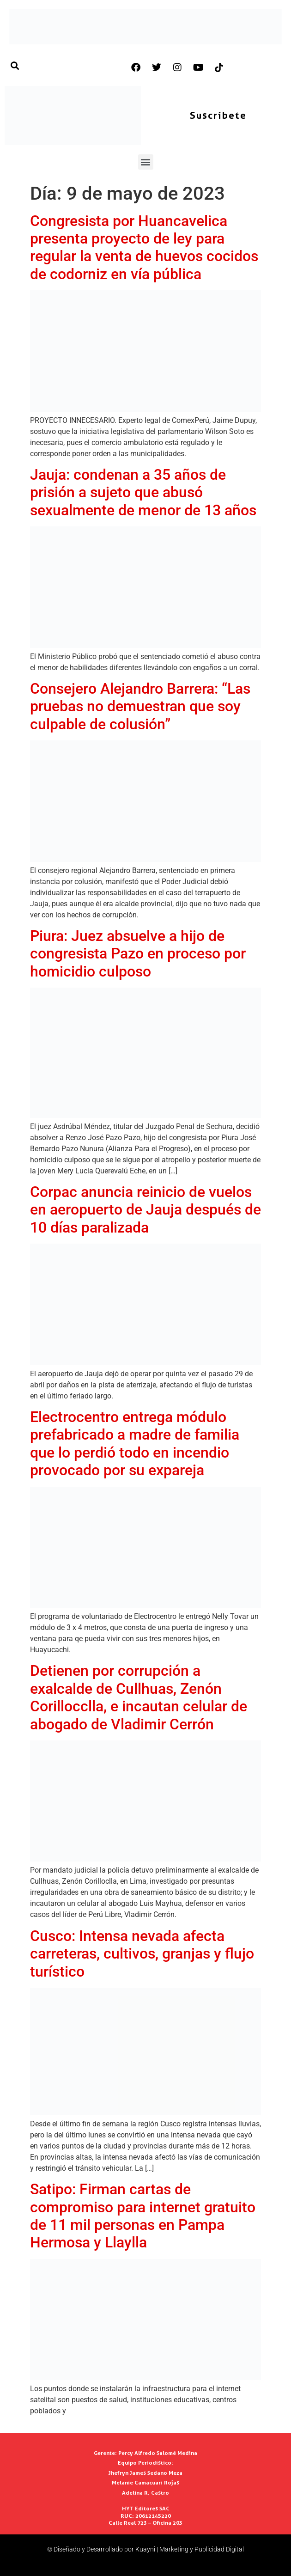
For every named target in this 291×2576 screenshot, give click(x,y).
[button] (145, 162)
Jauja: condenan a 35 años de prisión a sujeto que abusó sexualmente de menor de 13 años (143, 492)
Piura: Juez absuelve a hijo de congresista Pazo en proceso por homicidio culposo (138, 953)
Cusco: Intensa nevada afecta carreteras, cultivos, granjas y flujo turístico (142, 1953)
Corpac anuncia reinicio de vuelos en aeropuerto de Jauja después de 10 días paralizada (145, 1209)
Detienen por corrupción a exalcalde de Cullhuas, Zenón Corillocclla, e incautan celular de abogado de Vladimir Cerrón (138, 1697)
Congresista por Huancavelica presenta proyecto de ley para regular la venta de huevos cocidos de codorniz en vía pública (144, 247)
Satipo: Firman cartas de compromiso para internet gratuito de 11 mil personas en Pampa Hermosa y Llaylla (142, 2215)
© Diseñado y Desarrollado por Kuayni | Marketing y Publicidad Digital (145, 2549)
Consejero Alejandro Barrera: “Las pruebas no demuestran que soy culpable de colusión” (140, 706)
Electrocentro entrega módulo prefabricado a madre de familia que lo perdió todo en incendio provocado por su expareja (134, 1443)
